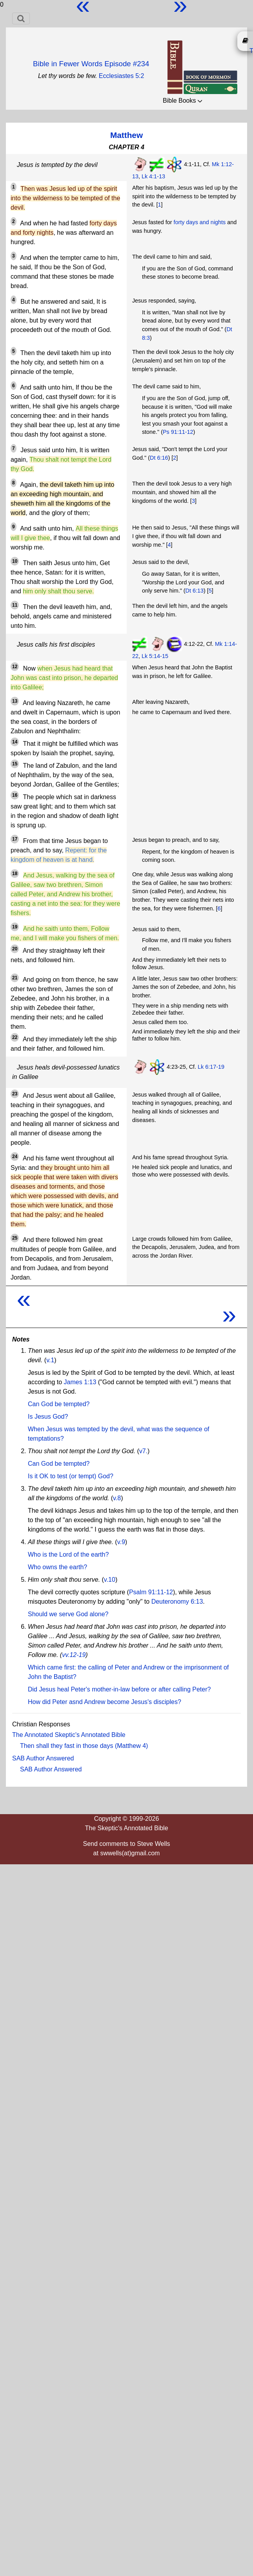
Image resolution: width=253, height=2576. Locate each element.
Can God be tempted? (58, 1404)
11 (14, 605)
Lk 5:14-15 (155, 656)
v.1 (50, 1360)
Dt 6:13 (195, 590)
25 (14, 1238)
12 (14, 666)
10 (14, 561)
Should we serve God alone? (68, 1614)
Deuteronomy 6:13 (177, 1601)
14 (14, 742)
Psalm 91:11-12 (151, 1592)
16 (14, 795)
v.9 (121, 1542)
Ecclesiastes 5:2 (121, 76)
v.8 (117, 1498)
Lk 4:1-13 (153, 176)
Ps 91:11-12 (178, 432)
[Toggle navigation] (21, 18)
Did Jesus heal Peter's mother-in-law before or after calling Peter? (119, 1689)
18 (14, 873)
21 (14, 978)
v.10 (109, 1579)
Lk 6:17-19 (211, 1067)
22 (14, 1037)
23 (14, 1094)
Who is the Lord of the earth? (68, 1554)
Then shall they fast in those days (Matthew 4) (84, 1745)
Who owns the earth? (57, 1567)
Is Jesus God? (48, 1416)
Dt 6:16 (159, 458)
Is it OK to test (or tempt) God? (70, 1476)
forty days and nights (199, 222)
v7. (143, 1451)
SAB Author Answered (43, 1758)
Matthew (126, 135)
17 (14, 839)
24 (14, 1156)
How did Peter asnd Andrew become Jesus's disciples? (104, 1702)
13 (14, 701)
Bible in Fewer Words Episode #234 (91, 64)
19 (14, 927)
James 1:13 (80, 1382)
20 (14, 949)
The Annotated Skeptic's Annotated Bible (69, 1734)
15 (14, 764)
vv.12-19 (74, 1654)
